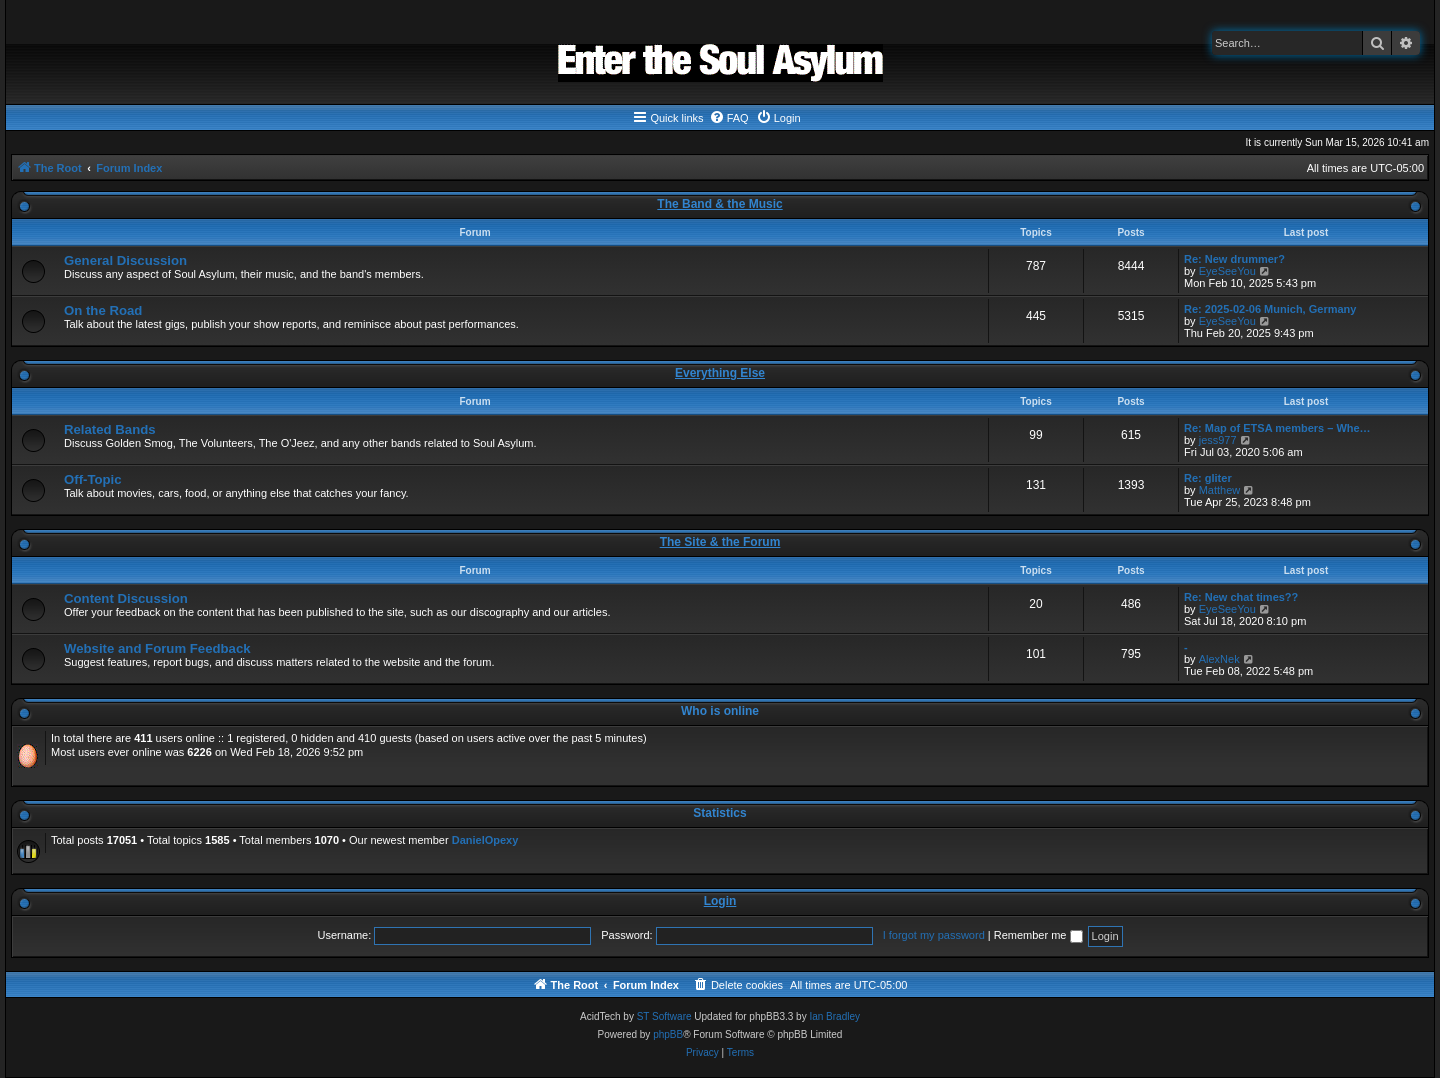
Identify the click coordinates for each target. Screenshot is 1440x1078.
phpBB (668, 1034)
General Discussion (125, 260)
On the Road (103, 310)
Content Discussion (126, 598)
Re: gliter (1208, 478)
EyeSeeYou (1227, 271)
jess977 (1218, 440)
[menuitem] (729, 118)
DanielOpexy (485, 840)
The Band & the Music (719, 204)
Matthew (1220, 490)
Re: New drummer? (1234, 259)
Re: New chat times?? (1241, 597)
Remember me (1038, 935)
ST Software (664, 1016)
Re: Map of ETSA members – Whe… (1277, 428)
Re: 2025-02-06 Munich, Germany (1270, 309)
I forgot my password (934, 935)
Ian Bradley (834, 1016)
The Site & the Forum (720, 542)
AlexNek (1219, 659)
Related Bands (110, 429)
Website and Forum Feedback (157, 648)
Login (720, 901)
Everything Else (720, 373)
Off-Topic (93, 479)
